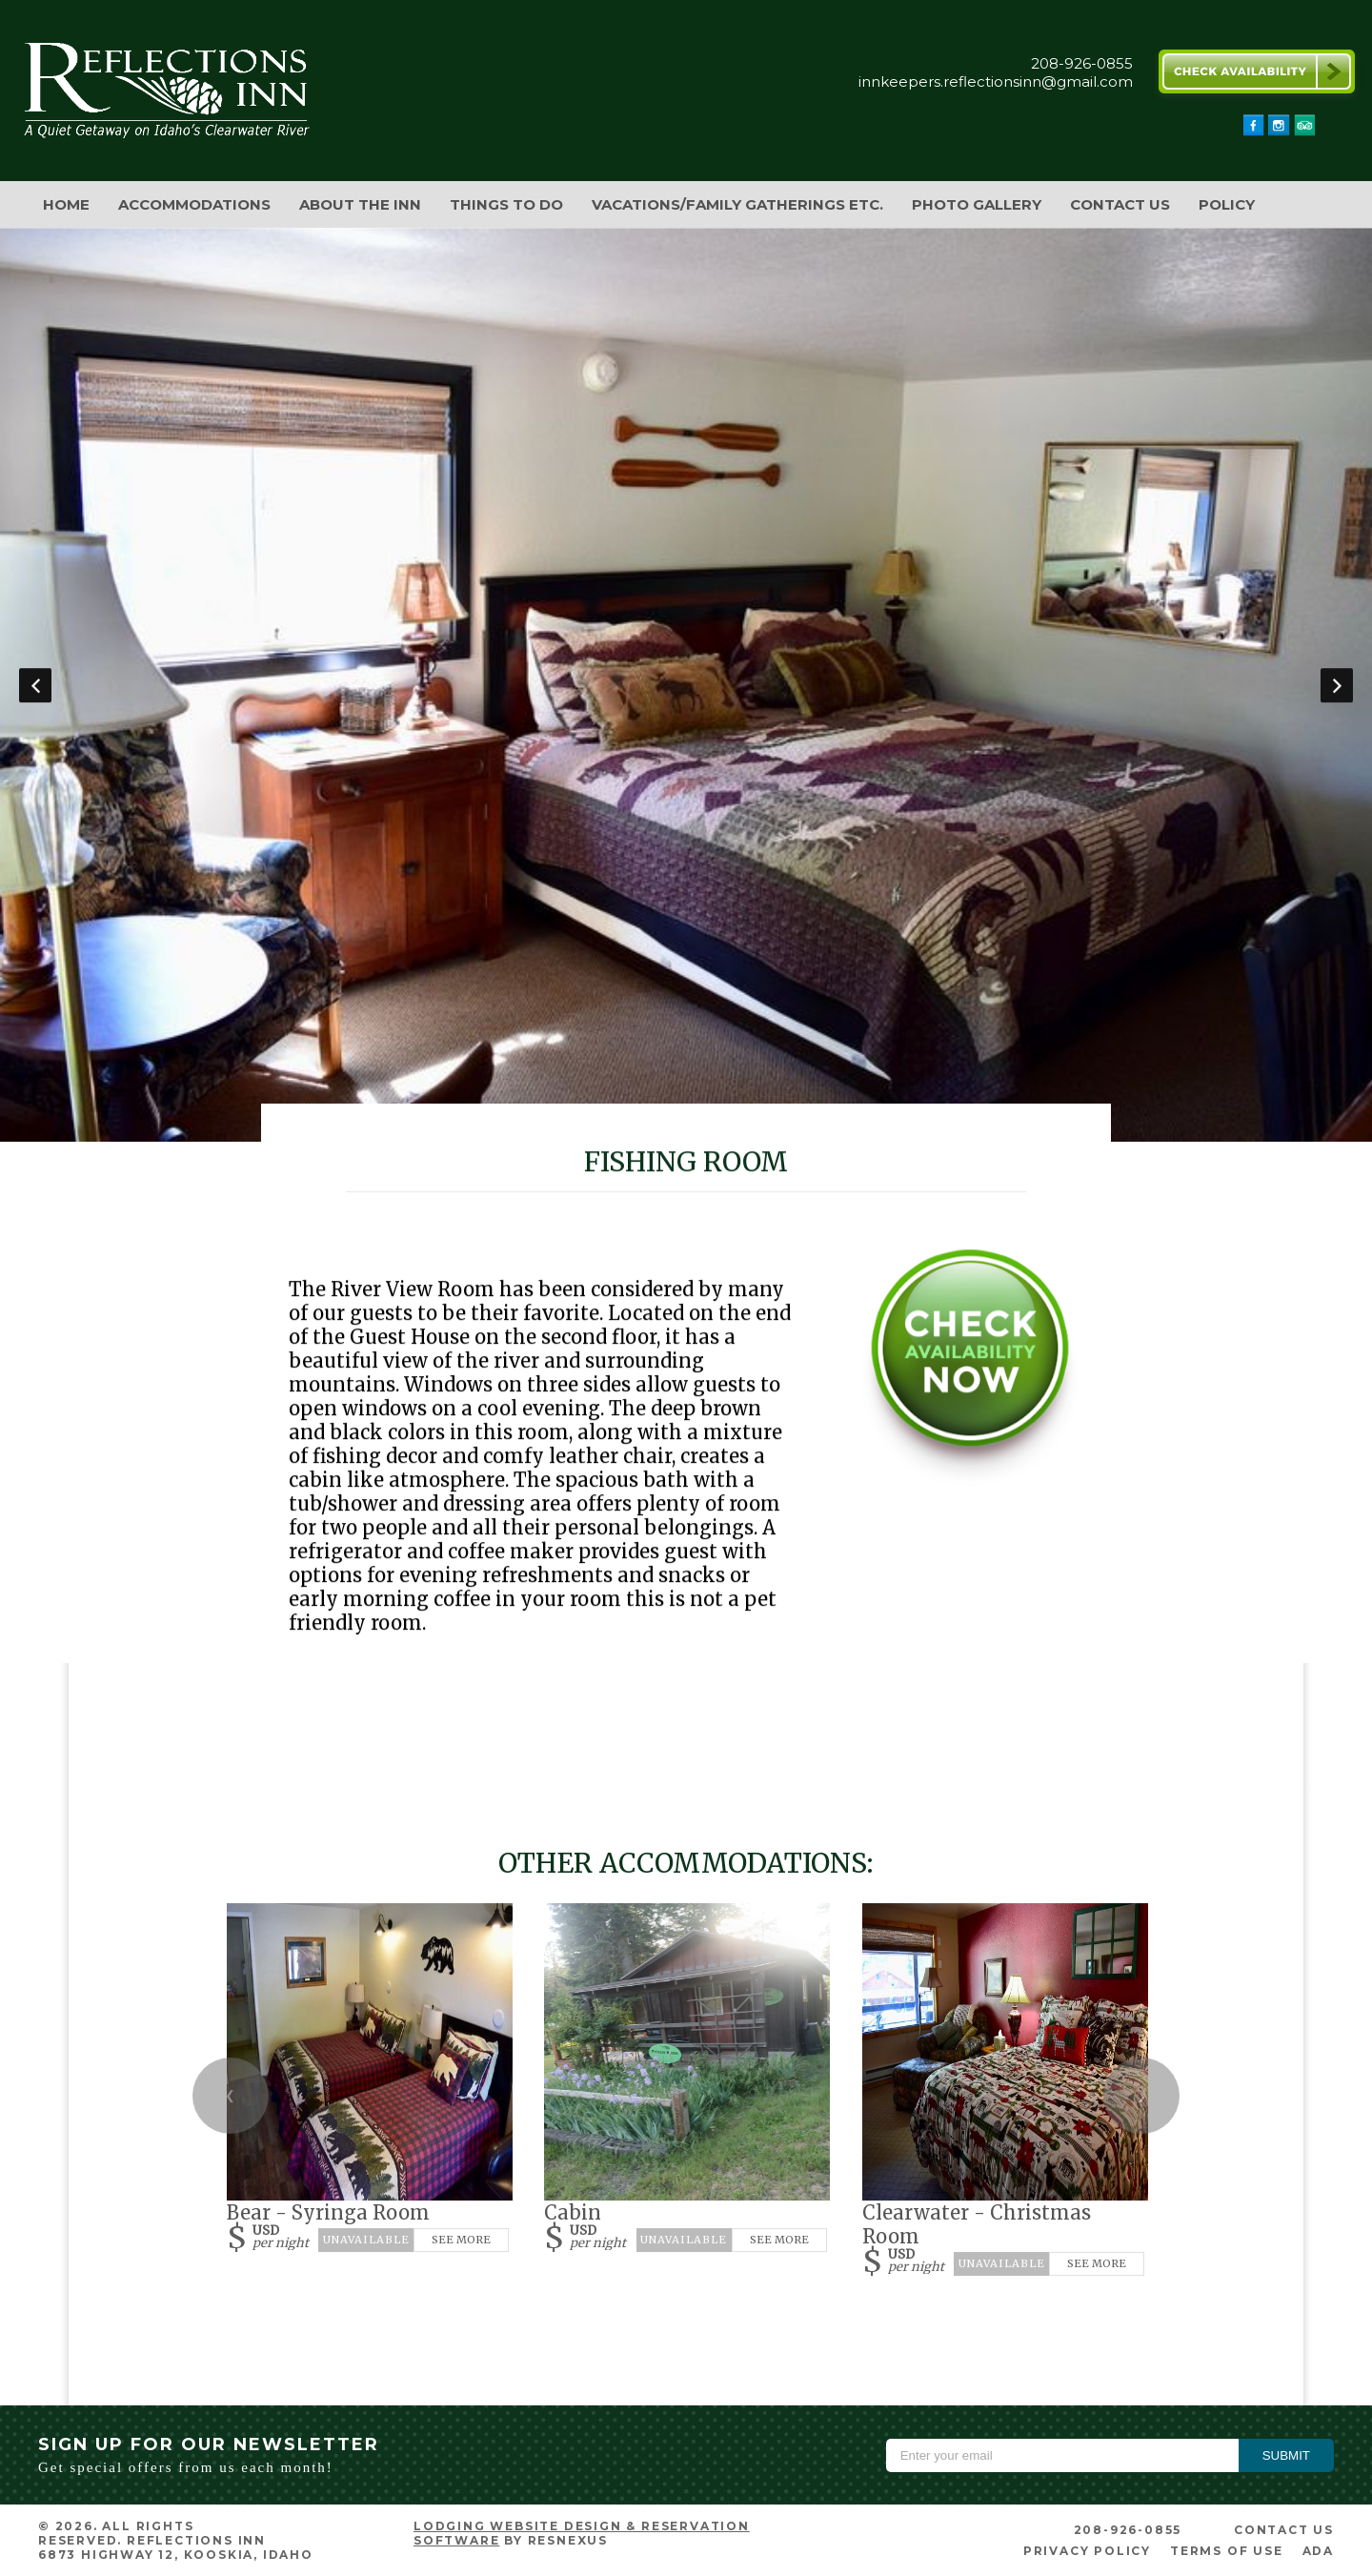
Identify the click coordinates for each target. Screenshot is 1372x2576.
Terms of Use (1226, 2551)
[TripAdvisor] (1304, 131)
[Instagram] (1278, 131)
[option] (686, 685)
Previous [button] (35, 685)
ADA (1318, 2551)
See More (461, 2239)
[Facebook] (1253, 131)
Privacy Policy (1087, 2551)
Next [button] (1337, 685)
